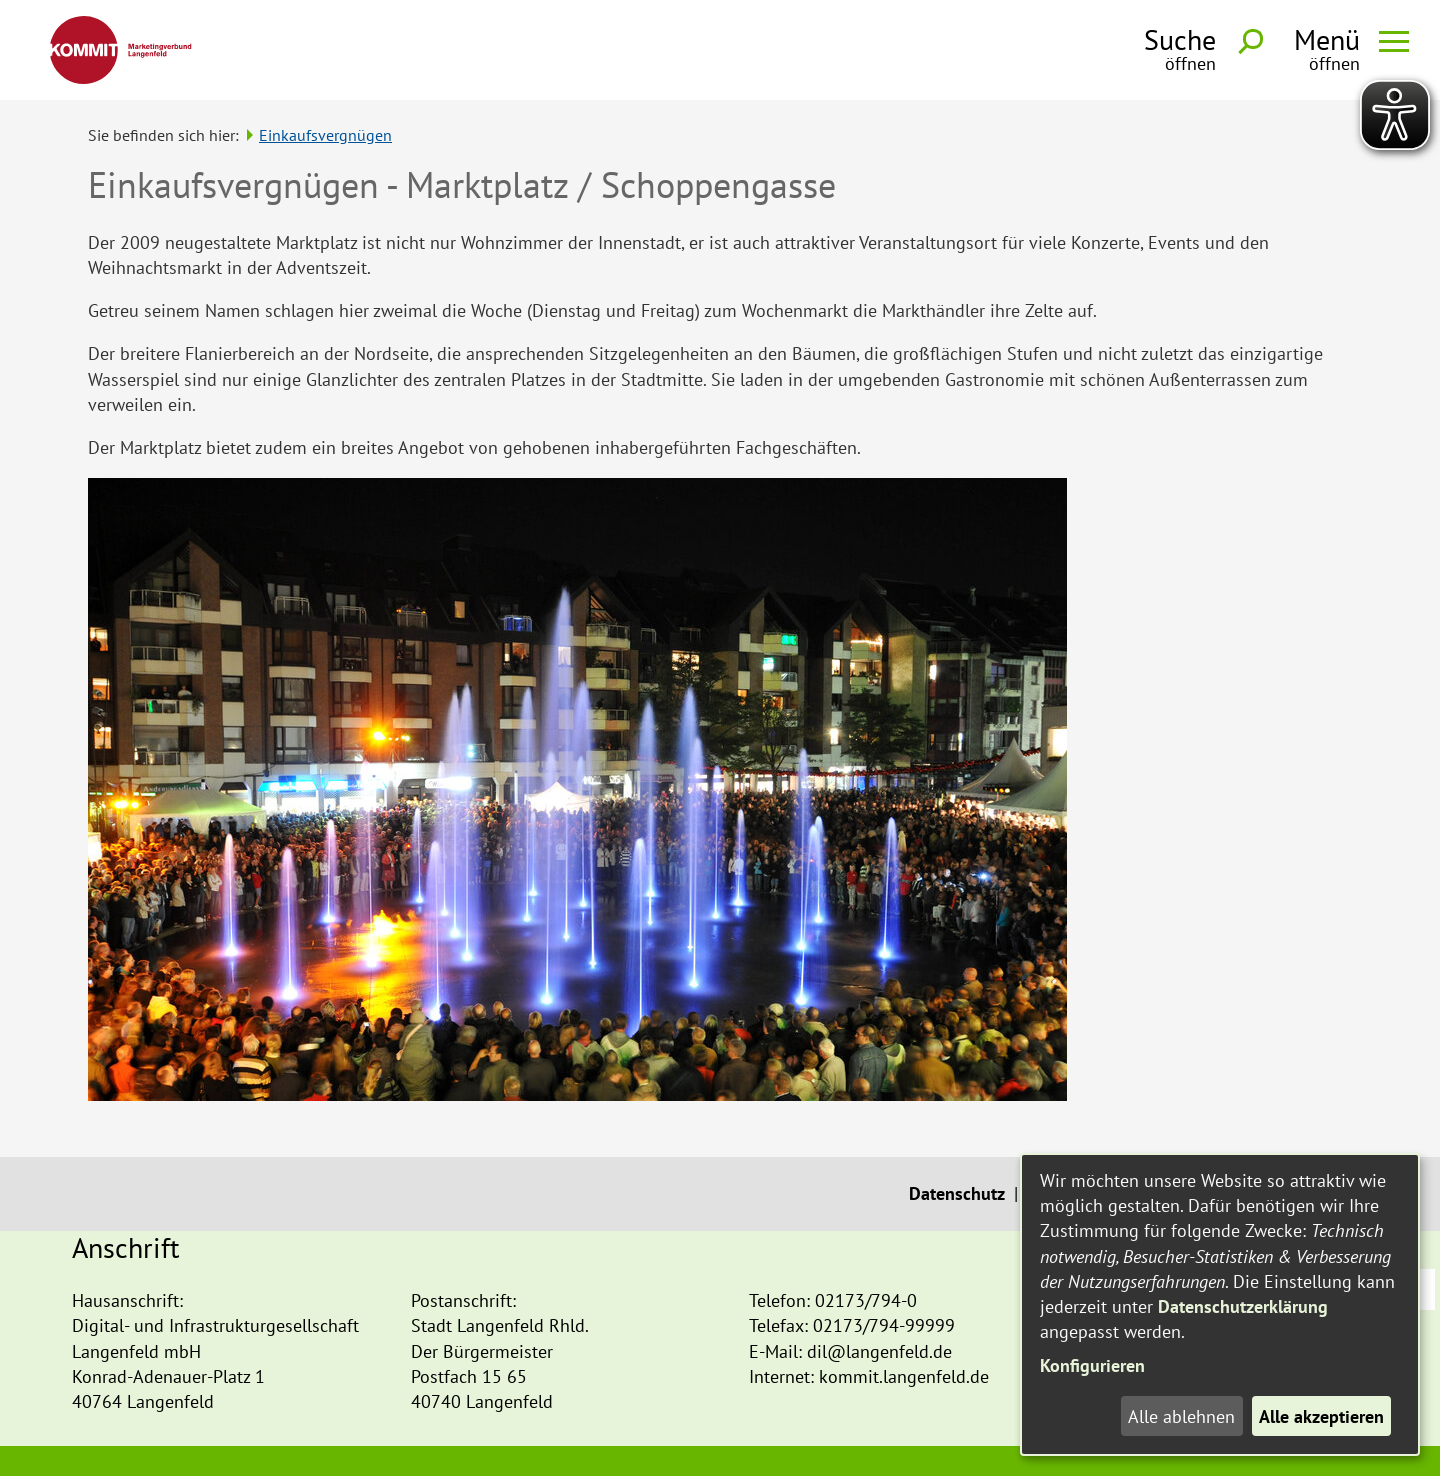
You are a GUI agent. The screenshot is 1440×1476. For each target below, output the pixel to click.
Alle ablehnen (1181, 1416)
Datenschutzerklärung (1243, 1306)
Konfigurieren (1092, 1365)
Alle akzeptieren (1321, 1416)
